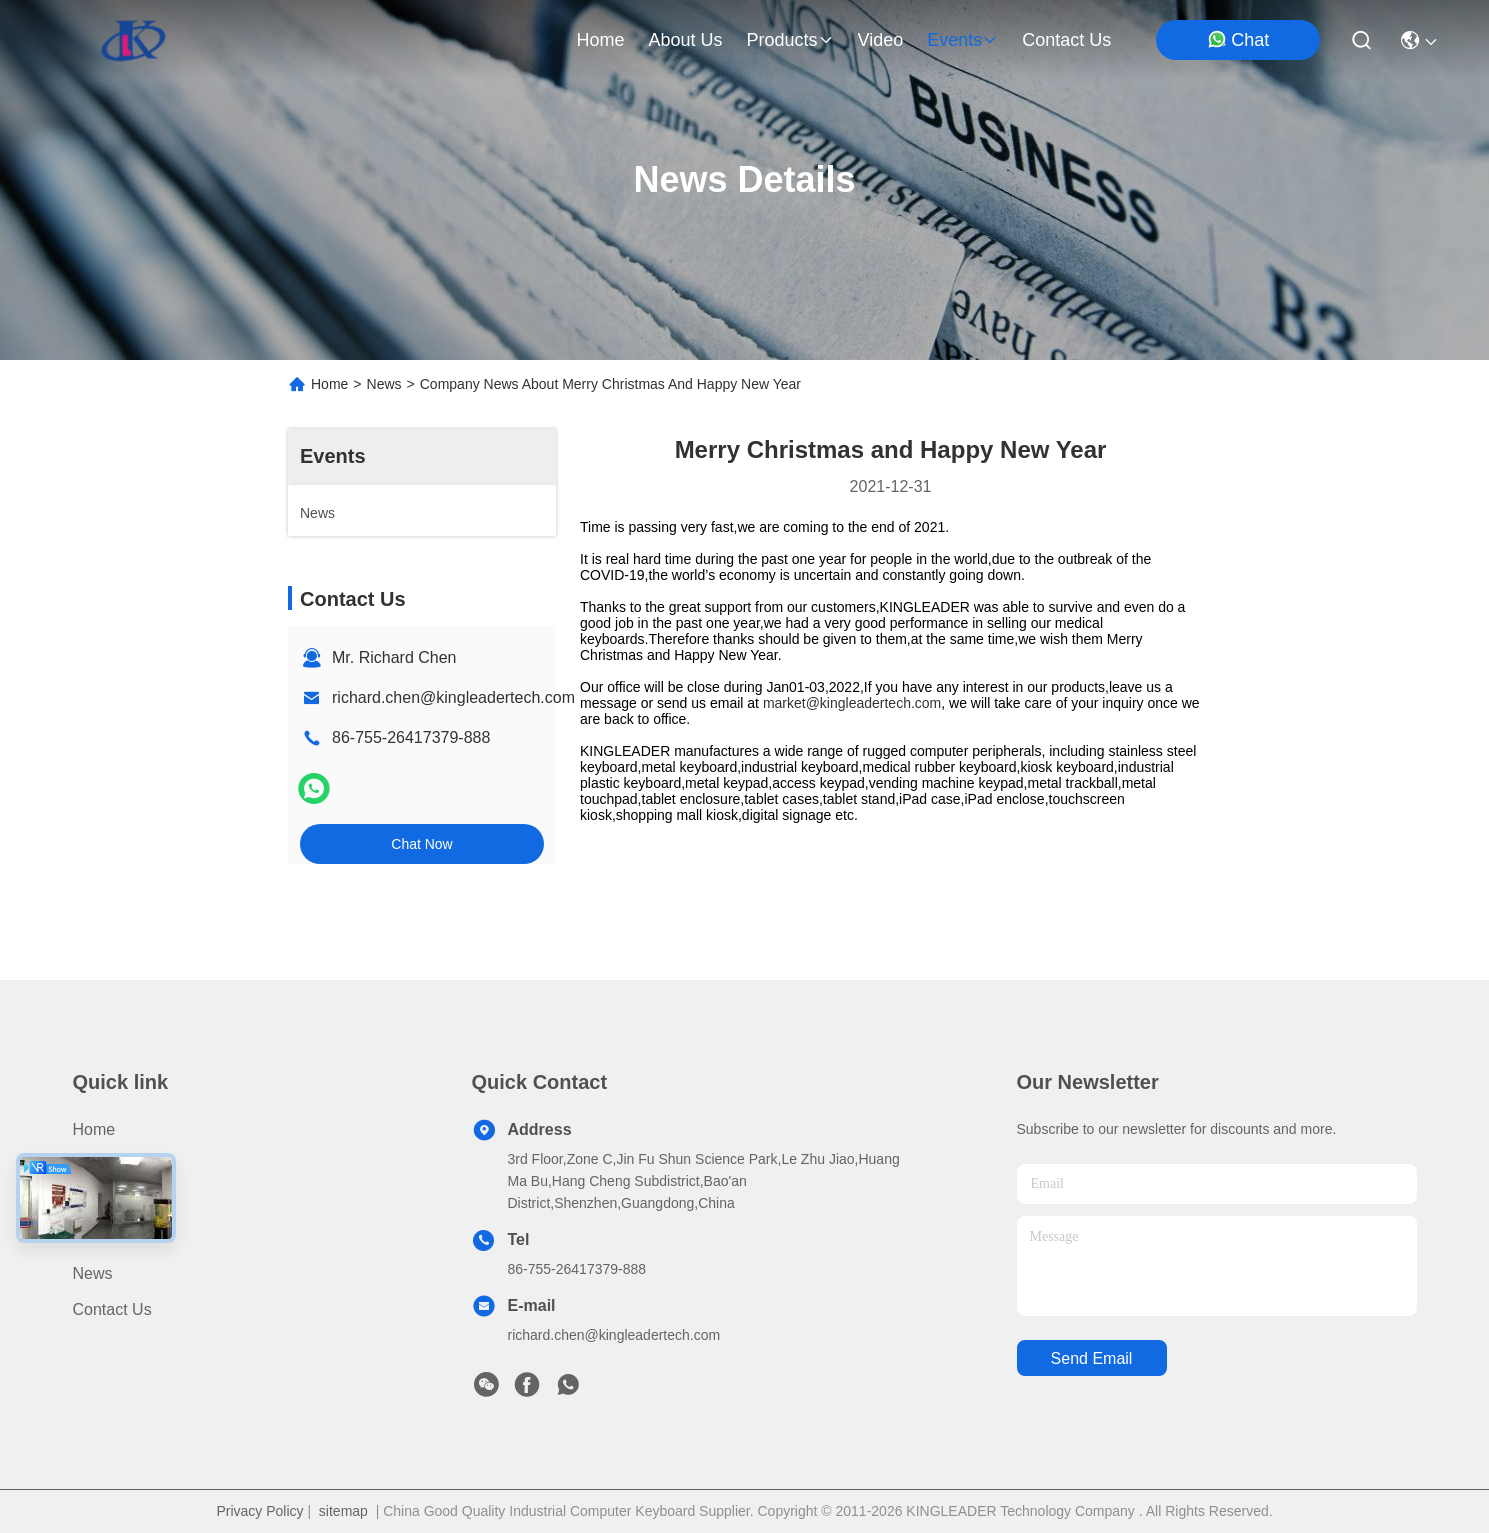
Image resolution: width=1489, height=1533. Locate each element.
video (881, 40)
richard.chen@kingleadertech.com (453, 697)
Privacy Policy (259, 1511)
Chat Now (421, 844)
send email (1092, 1358)
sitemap (343, 1511)
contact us (1066, 40)
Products (104, 1165)
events (962, 40)
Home (600, 40)
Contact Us (112, 1309)
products (789, 40)
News (384, 384)
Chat (1238, 39)
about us (685, 40)
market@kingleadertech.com (852, 703)
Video (93, 1237)
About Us (106, 1201)
